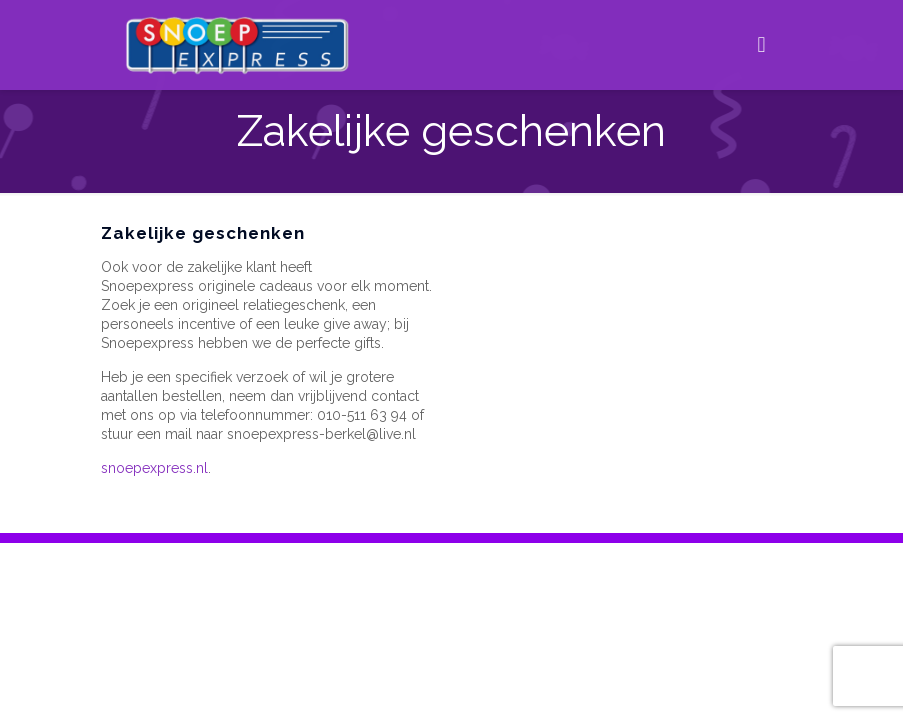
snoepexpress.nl (154, 468)
